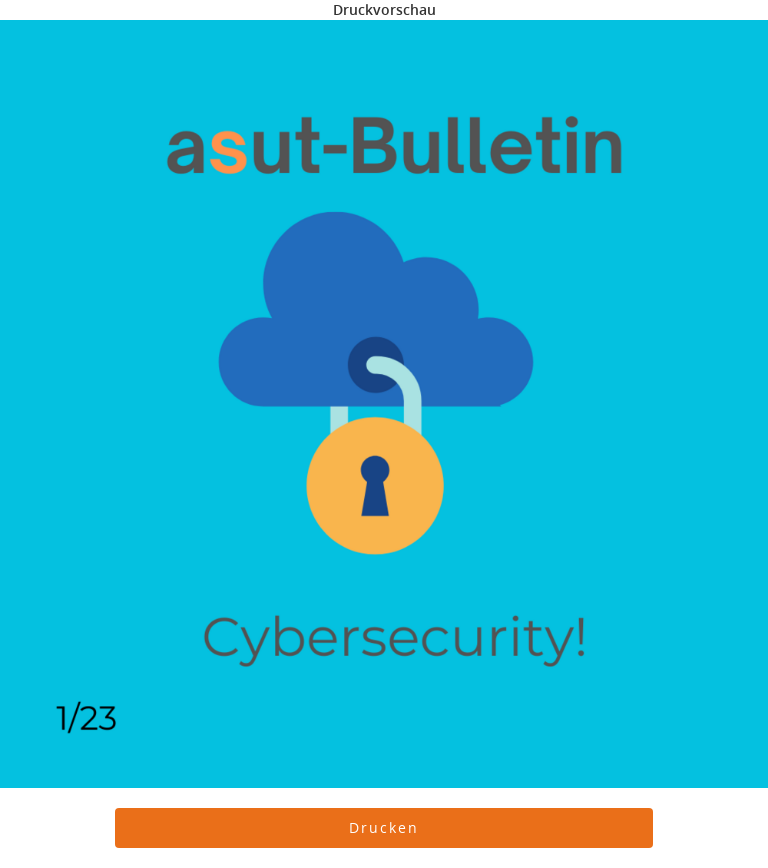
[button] (384, 828)
